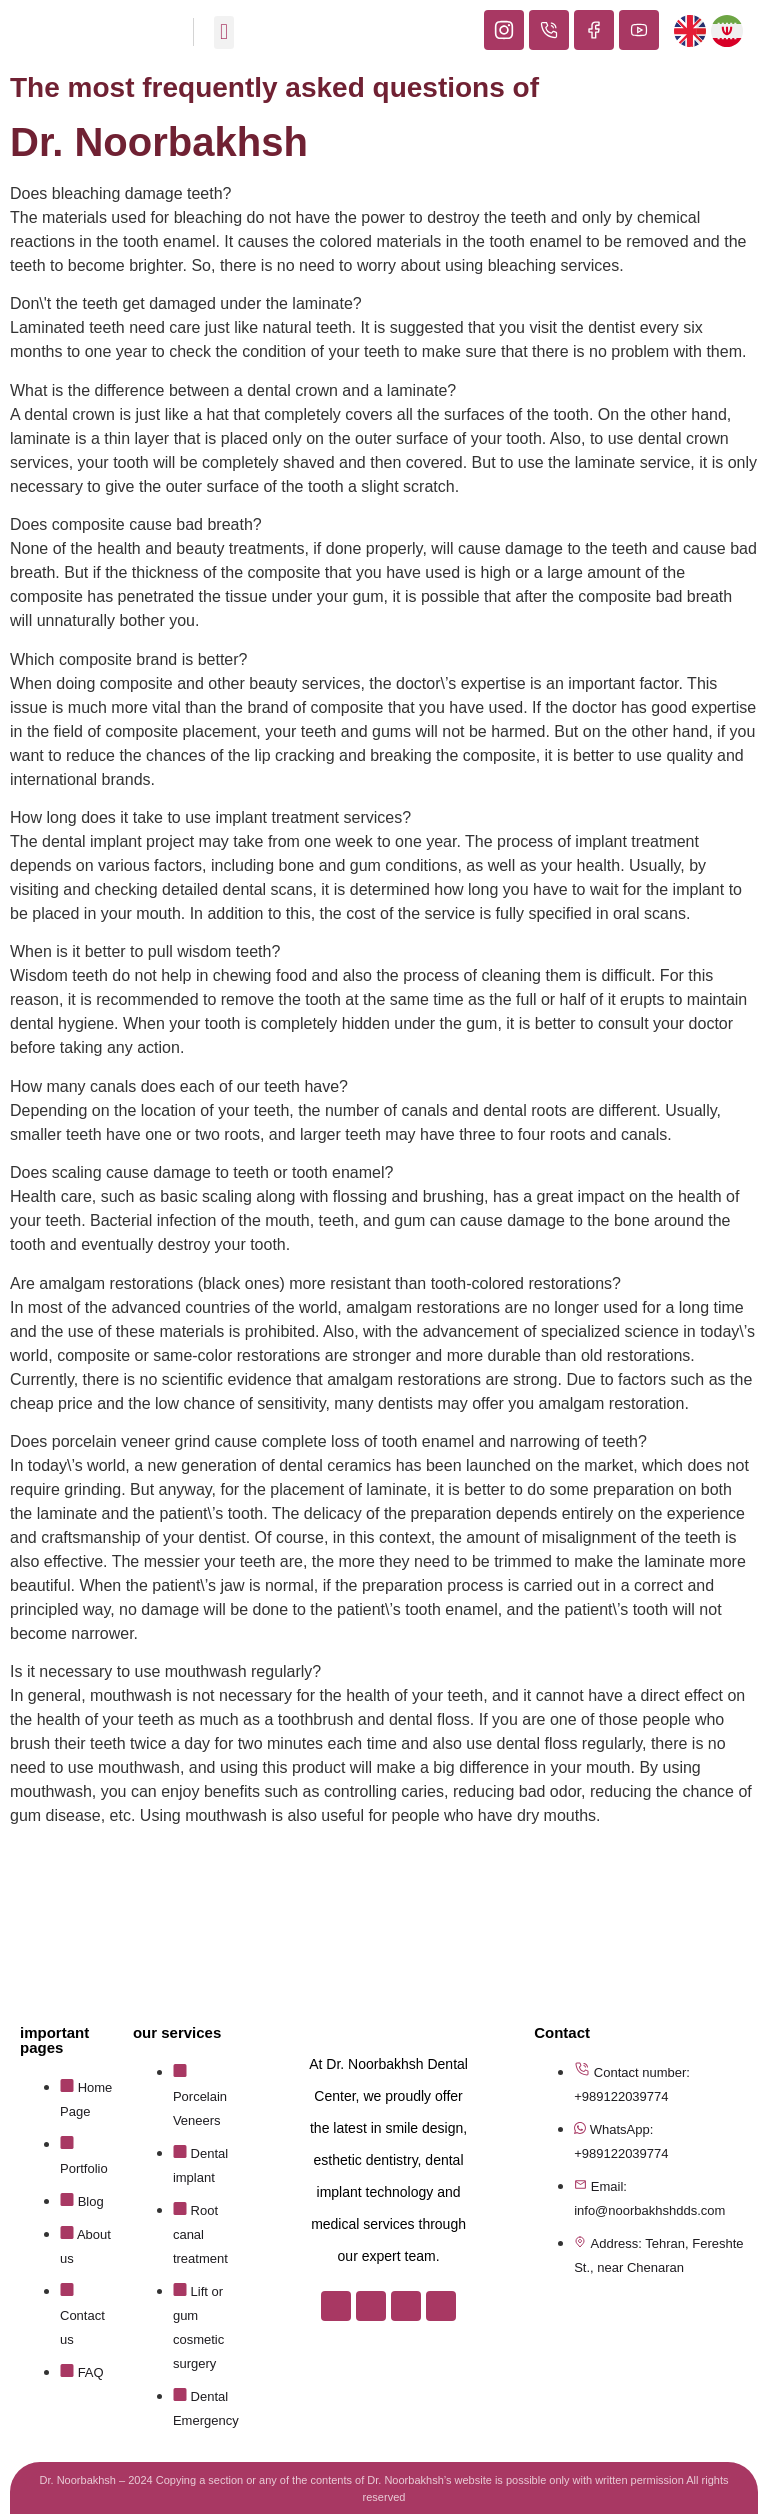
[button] (223, 32)
